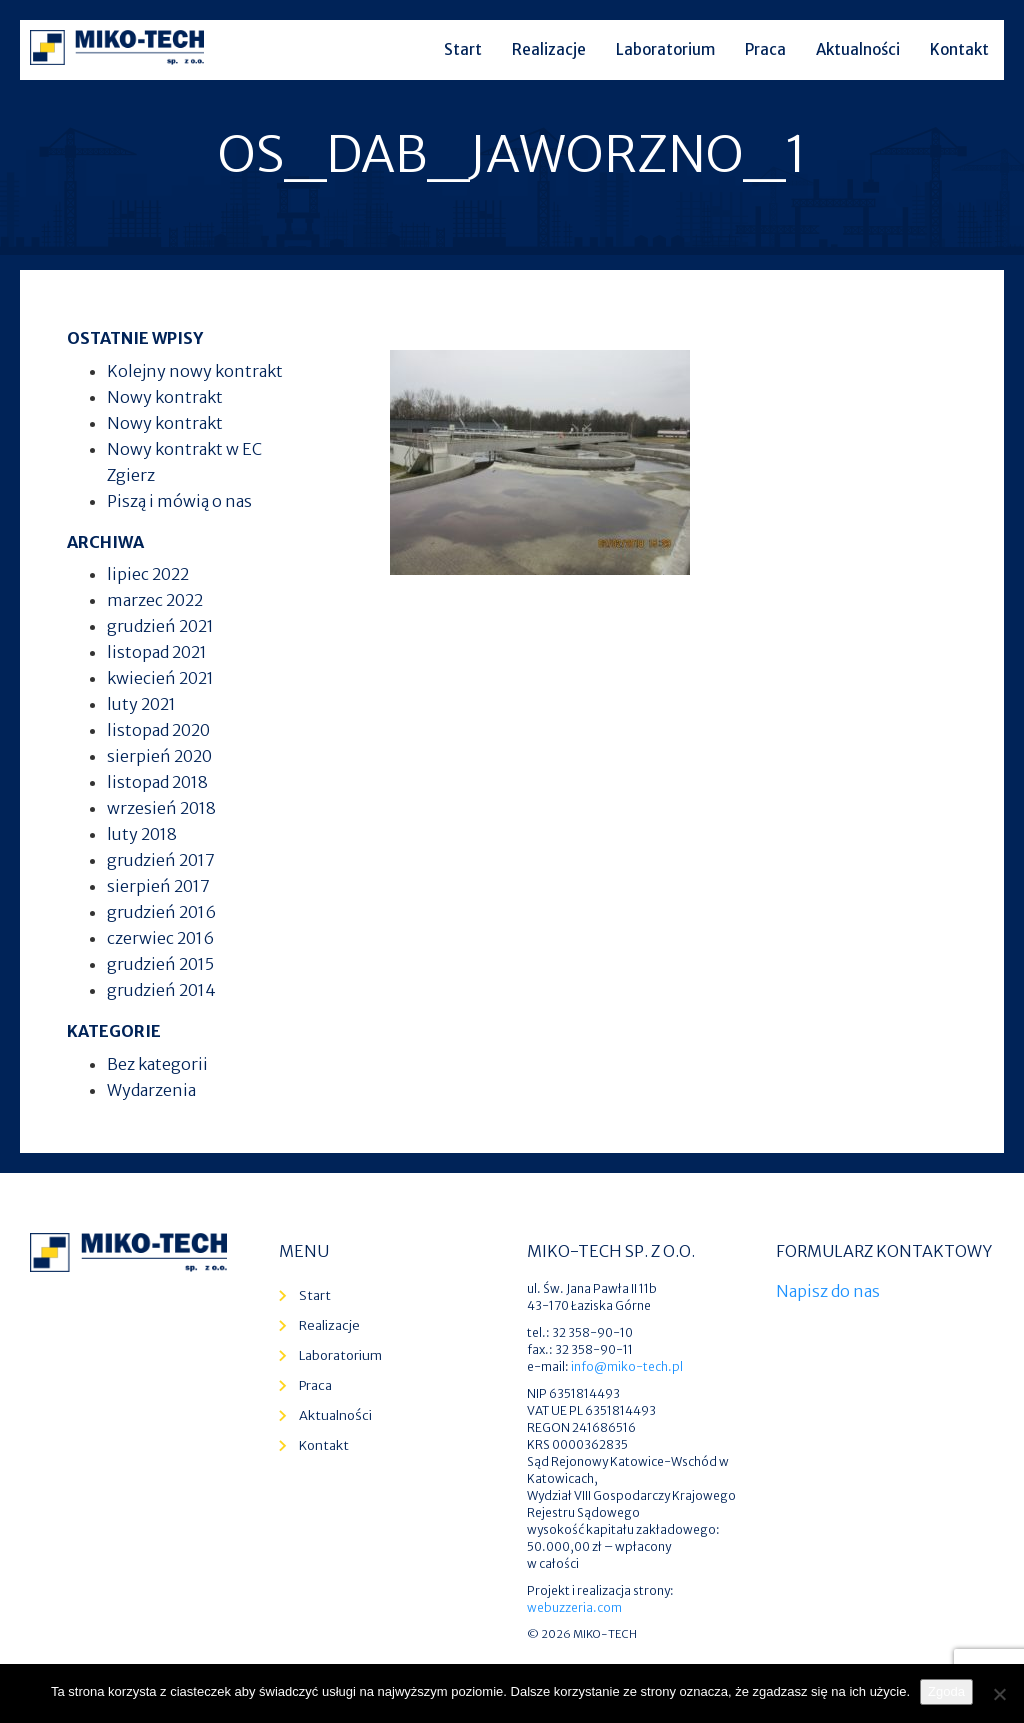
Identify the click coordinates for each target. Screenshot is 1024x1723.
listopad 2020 (158, 730)
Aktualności (858, 49)
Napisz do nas (828, 1291)
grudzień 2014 (161, 990)
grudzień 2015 (160, 964)
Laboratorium (665, 49)
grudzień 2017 (161, 860)
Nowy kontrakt (165, 397)
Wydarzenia (151, 1090)
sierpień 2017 (158, 886)
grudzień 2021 (160, 626)
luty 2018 (142, 834)
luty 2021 (141, 704)
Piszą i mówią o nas (179, 501)
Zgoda (946, 1691)
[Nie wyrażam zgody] (999, 1694)
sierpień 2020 (159, 756)
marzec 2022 (155, 600)
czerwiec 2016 (160, 938)
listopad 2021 (157, 652)
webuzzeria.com (574, 1607)
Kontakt (959, 49)
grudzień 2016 (161, 912)
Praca (765, 49)
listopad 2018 (157, 782)
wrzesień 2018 (161, 808)
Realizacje (549, 49)
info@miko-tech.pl (627, 1366)
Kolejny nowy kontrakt (195, 371)
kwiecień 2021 (160, 678)
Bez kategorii (157, 1064)
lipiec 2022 (148, 574)
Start (463, 49)
